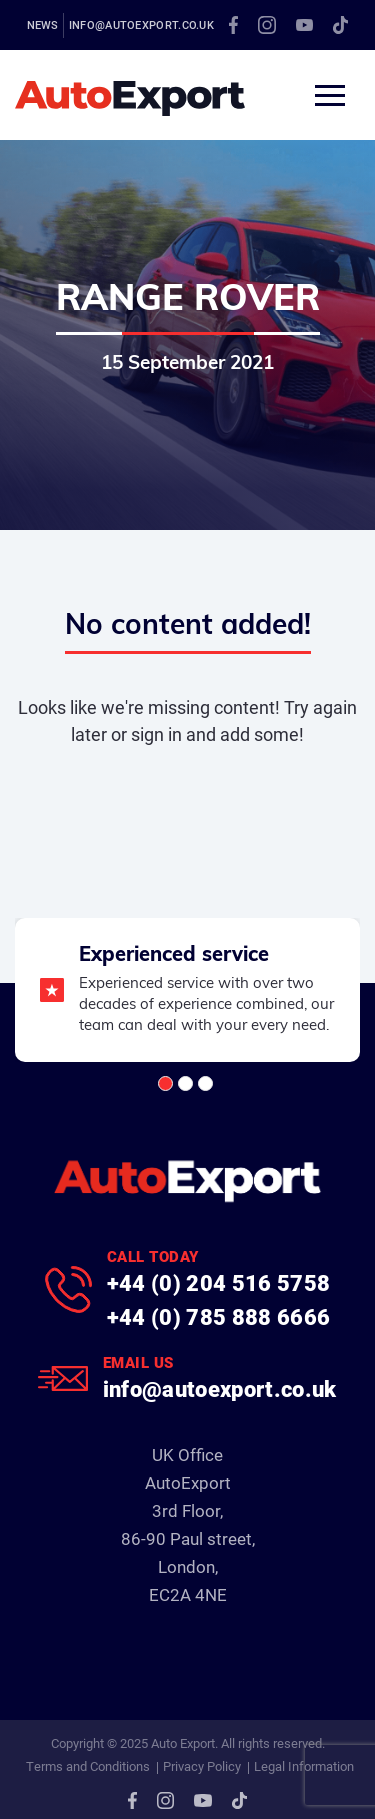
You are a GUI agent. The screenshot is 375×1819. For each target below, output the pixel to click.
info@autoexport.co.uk (141, 24)
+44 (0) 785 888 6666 (219, 1316)
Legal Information (304, 1766)
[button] (165, 1083)
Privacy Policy (202, 1766)
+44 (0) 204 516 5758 (219, 1282)
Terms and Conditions (88, 1766)
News (43, 24)
